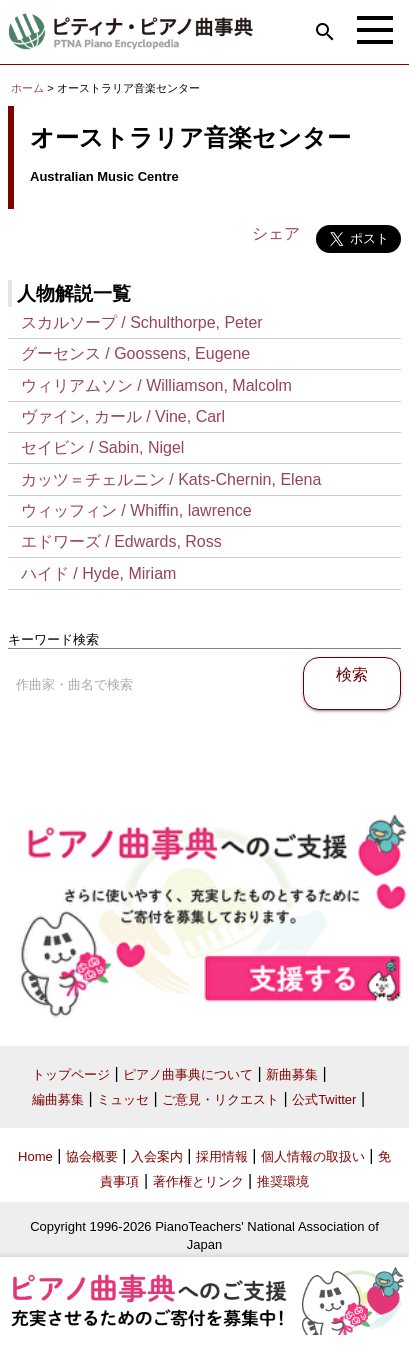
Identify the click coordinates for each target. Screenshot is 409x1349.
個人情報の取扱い (313, 1156)
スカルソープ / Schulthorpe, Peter (142, 322)
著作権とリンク (198, 1181)
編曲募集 (58, 1099)
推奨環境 (283, 1181)
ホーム (27, 88)
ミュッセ (123, 1099)
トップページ (71, 1074)
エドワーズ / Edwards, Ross (121, 541)
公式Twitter (324, 1099)
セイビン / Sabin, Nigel (103, 447)
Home (35, 1156)
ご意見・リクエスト (220, 1099)
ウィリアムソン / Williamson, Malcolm (156, 385)
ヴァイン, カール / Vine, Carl (123, 416)
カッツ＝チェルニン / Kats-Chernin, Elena (171, 479)
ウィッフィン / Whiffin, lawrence (136, 510)
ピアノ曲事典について (188, 1074)
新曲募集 (292, 1074)
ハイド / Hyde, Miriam (99, 573)
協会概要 (92, 1156)
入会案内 (157, 1156)
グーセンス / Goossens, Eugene (135, 353)
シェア (276, 233)
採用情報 (222, 1156)
